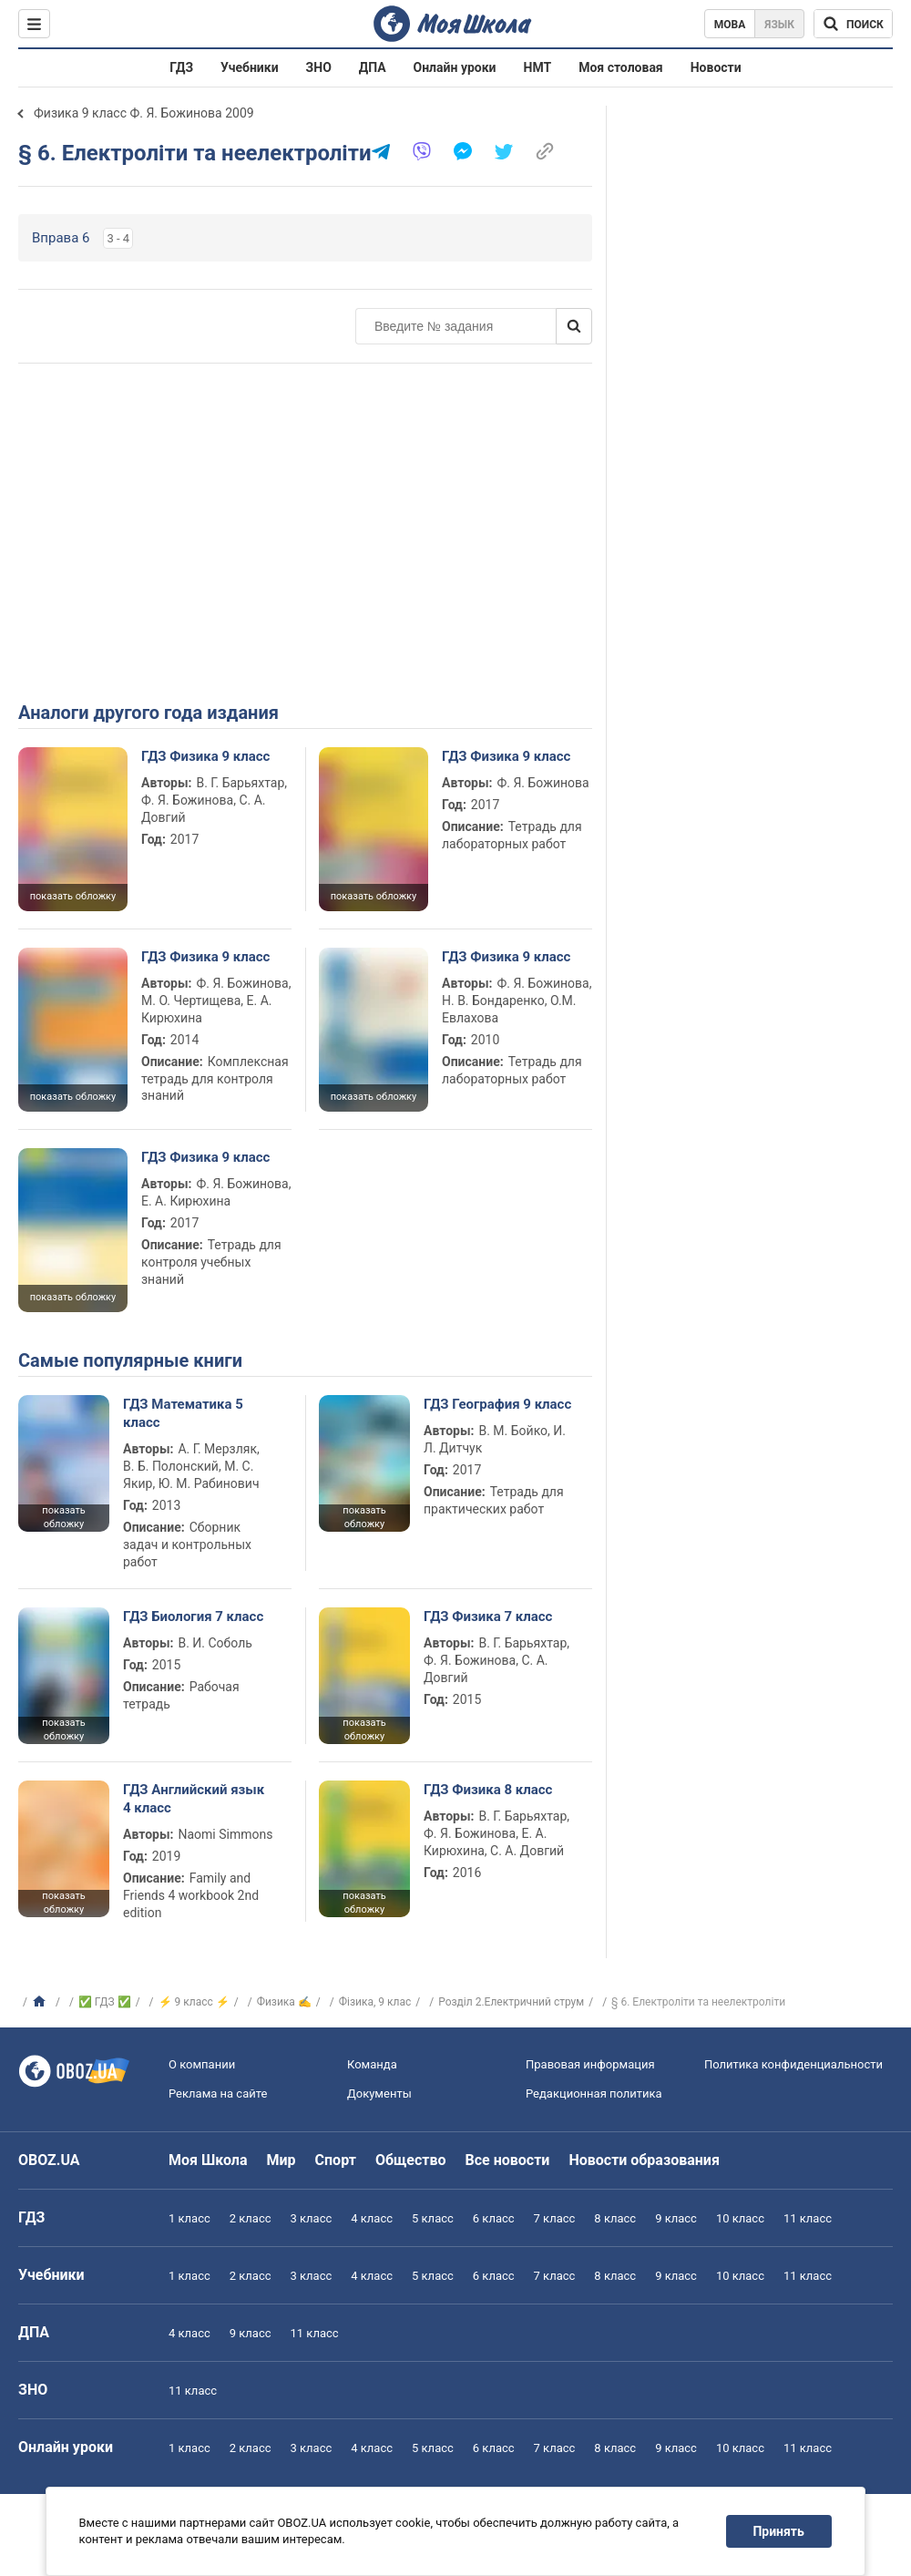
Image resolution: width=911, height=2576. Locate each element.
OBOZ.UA (49, 2160)
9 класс (676, 2218)
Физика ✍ (284, 2002)
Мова (730, 24)
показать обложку (73, 896)
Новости (716, 67)
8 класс (615, 2218)
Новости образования (643, 2160)
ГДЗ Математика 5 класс (183, 1413)
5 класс (433, 2218)
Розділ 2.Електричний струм (511, 2002)
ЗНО (319, 67)
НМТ (538, 67)
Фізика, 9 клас (375, 2002)
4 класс (372, 2218)
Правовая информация (590, 2064)
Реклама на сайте (218, 2093)
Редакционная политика (594, 2093)
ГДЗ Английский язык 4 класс (193, 1798)
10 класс (740, 2218)
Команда (372, 2064)
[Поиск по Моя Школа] (853, 23)
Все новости (508, 2160)
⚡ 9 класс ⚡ (194, 2002)
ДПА (372, 67)
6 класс (494, 2218)
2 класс (250, 2218)
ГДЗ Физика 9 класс (205, 756)
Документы (379, 2093)
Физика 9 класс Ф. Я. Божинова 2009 (144, 113)
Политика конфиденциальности (793, 2064)
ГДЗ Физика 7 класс (488, 1616)
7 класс (555, 2218)
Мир (281, 2160)
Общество (410, 2160)
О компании (202, 2064)
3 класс (312, 2218)
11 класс (807, 2218)
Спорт (335, 2160)
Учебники (249, 67)
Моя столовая (620, 67)
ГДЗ (181, 67)
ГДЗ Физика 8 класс (488, 1789)
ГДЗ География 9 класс (497, 1404)
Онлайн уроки (455, 67)
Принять (778, 2531)
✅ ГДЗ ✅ (104, 2002)
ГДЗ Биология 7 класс (193, 1616)
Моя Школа (208, 2160)
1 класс (189, 2218)
